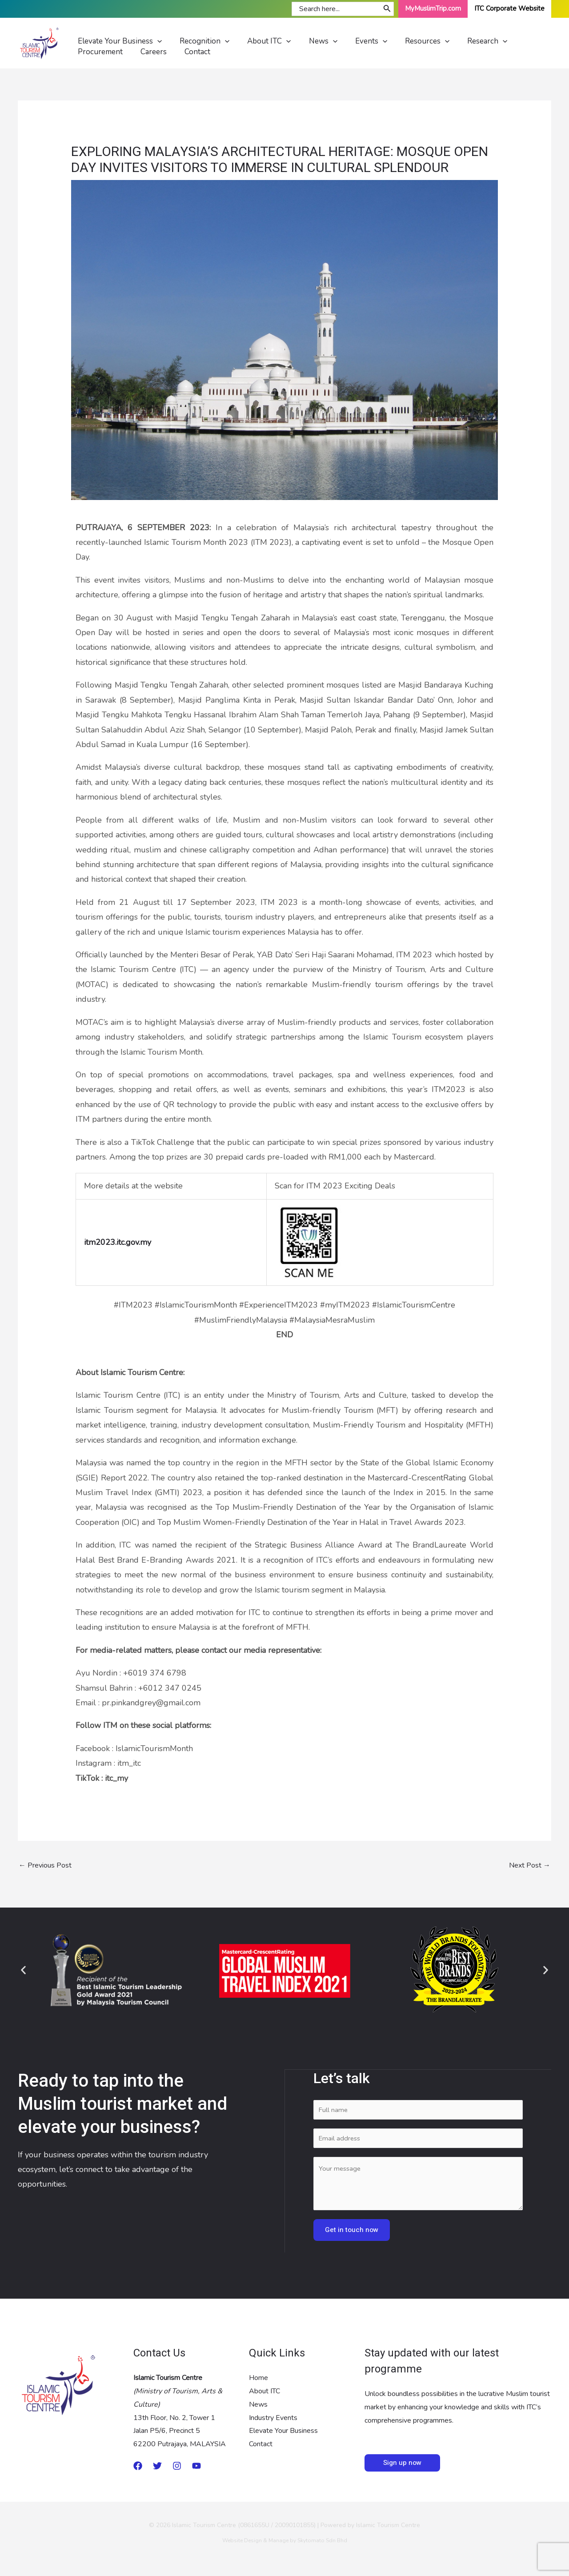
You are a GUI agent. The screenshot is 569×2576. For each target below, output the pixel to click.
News (258, 2407)
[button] (23, 1969)
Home (258, 2381)
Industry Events (273, 2420)
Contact (260, 2447)
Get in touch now (351, 2233)
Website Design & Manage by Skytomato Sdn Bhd (284, 2543)
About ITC (264, 2394)
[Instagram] (176, 2468)
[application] (157, 43)
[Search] (387, 9)
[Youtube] (196, 2468)
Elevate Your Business (283, 2434)
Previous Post (45, 1866)
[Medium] (137, 2468)
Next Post (529, 1866)
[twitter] (157, 2468)
